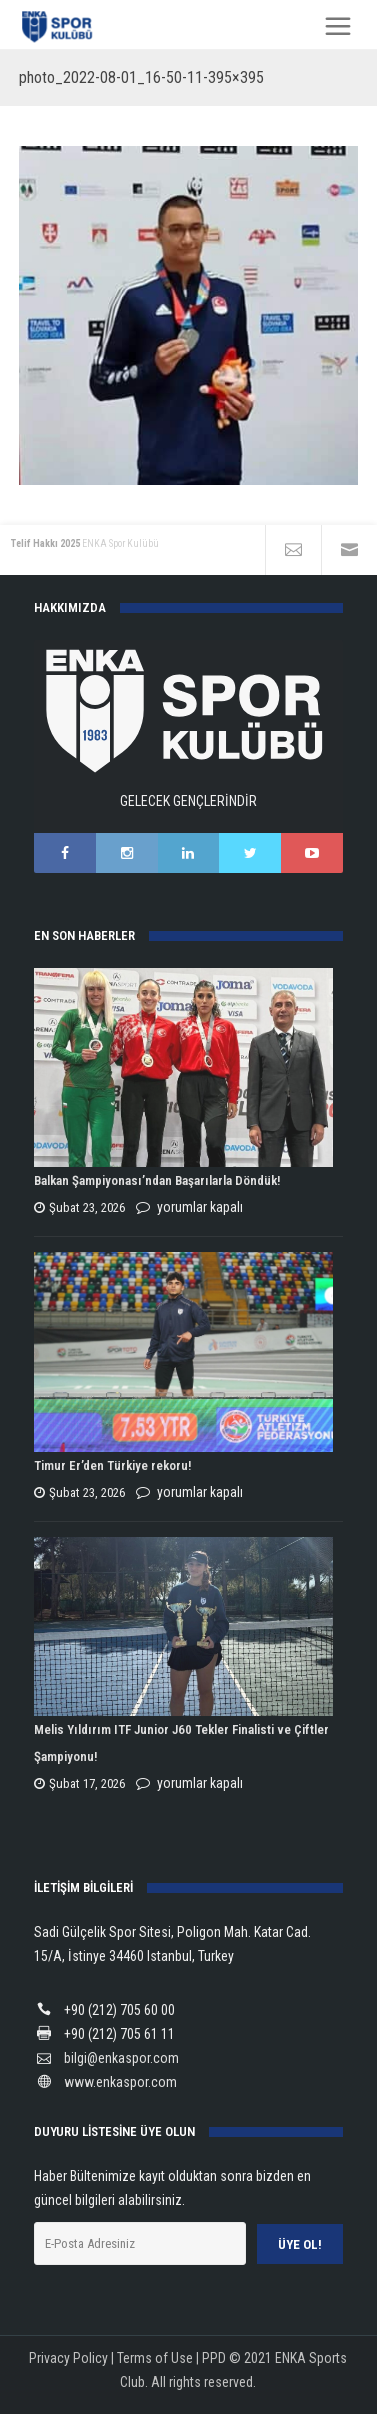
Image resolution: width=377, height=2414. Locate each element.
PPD (214, 2358)
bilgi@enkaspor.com (121, 2058)
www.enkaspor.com (120, 2082)
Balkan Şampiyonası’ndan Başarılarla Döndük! (157, 1180)
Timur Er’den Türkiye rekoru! (112, 1465)
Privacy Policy (68, 2358)
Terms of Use (155, 2358)
